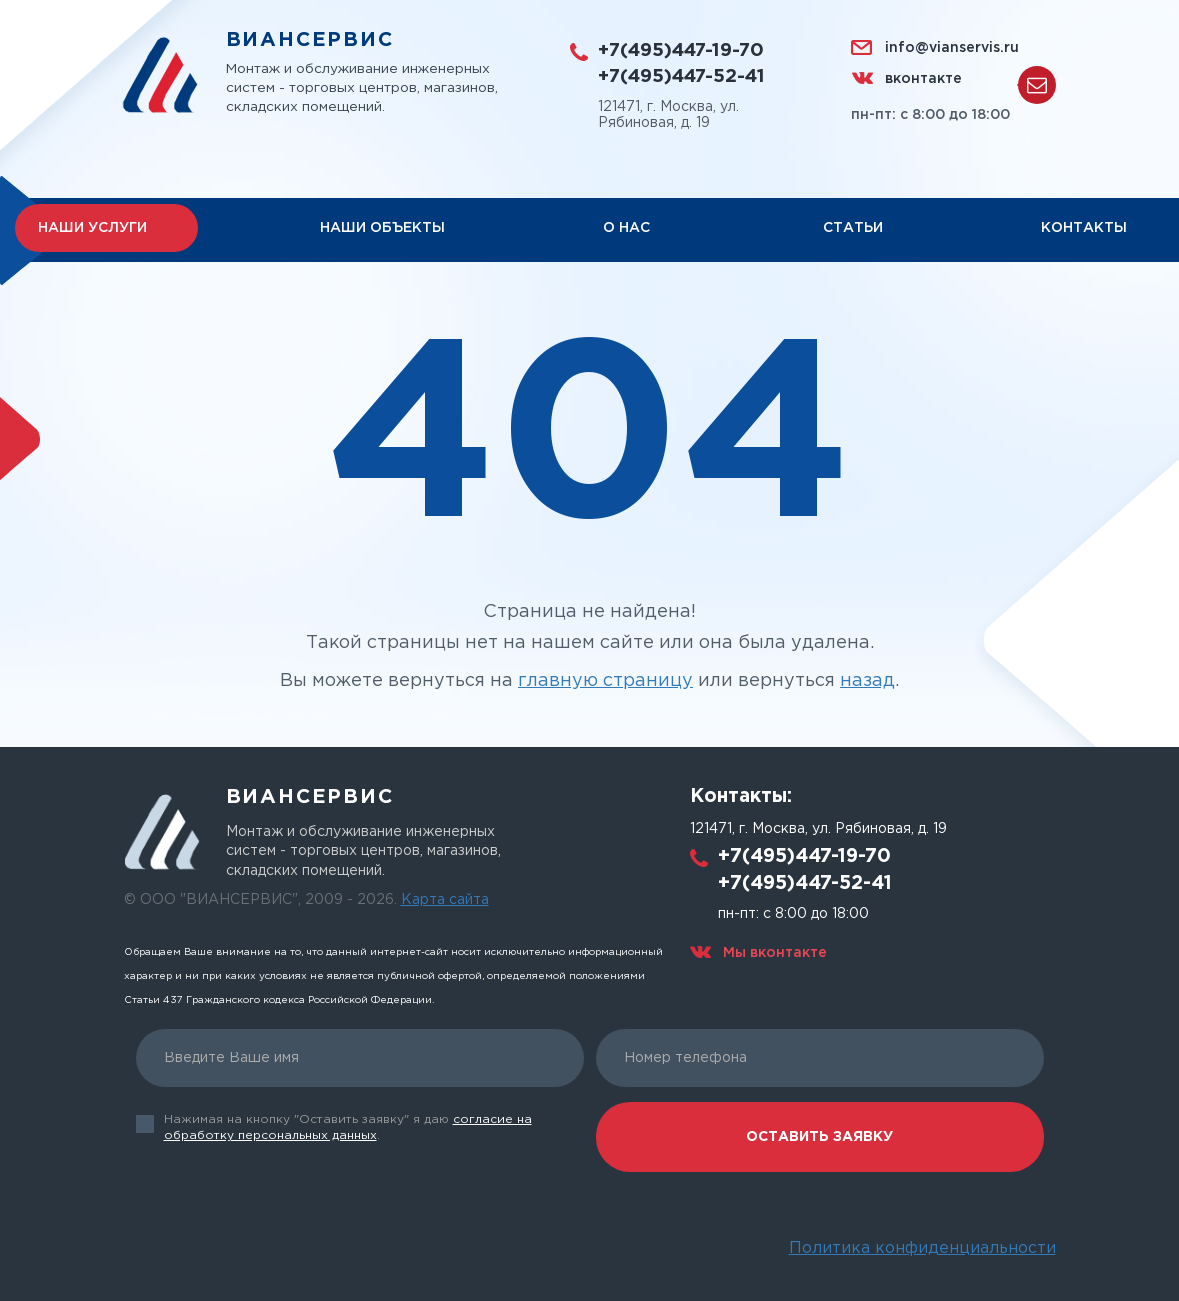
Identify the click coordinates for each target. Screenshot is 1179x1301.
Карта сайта (445, 900)
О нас (626, 229)
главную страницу (605, 682)
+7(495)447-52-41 (685, 77)
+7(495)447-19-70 (684, 50)
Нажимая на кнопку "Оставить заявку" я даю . (348, 1127)
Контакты (1084, 229)
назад (867, 682)
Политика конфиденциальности (922, 1248)
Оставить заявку (819, 1137)
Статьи (853, 229)
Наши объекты (382, 229)
